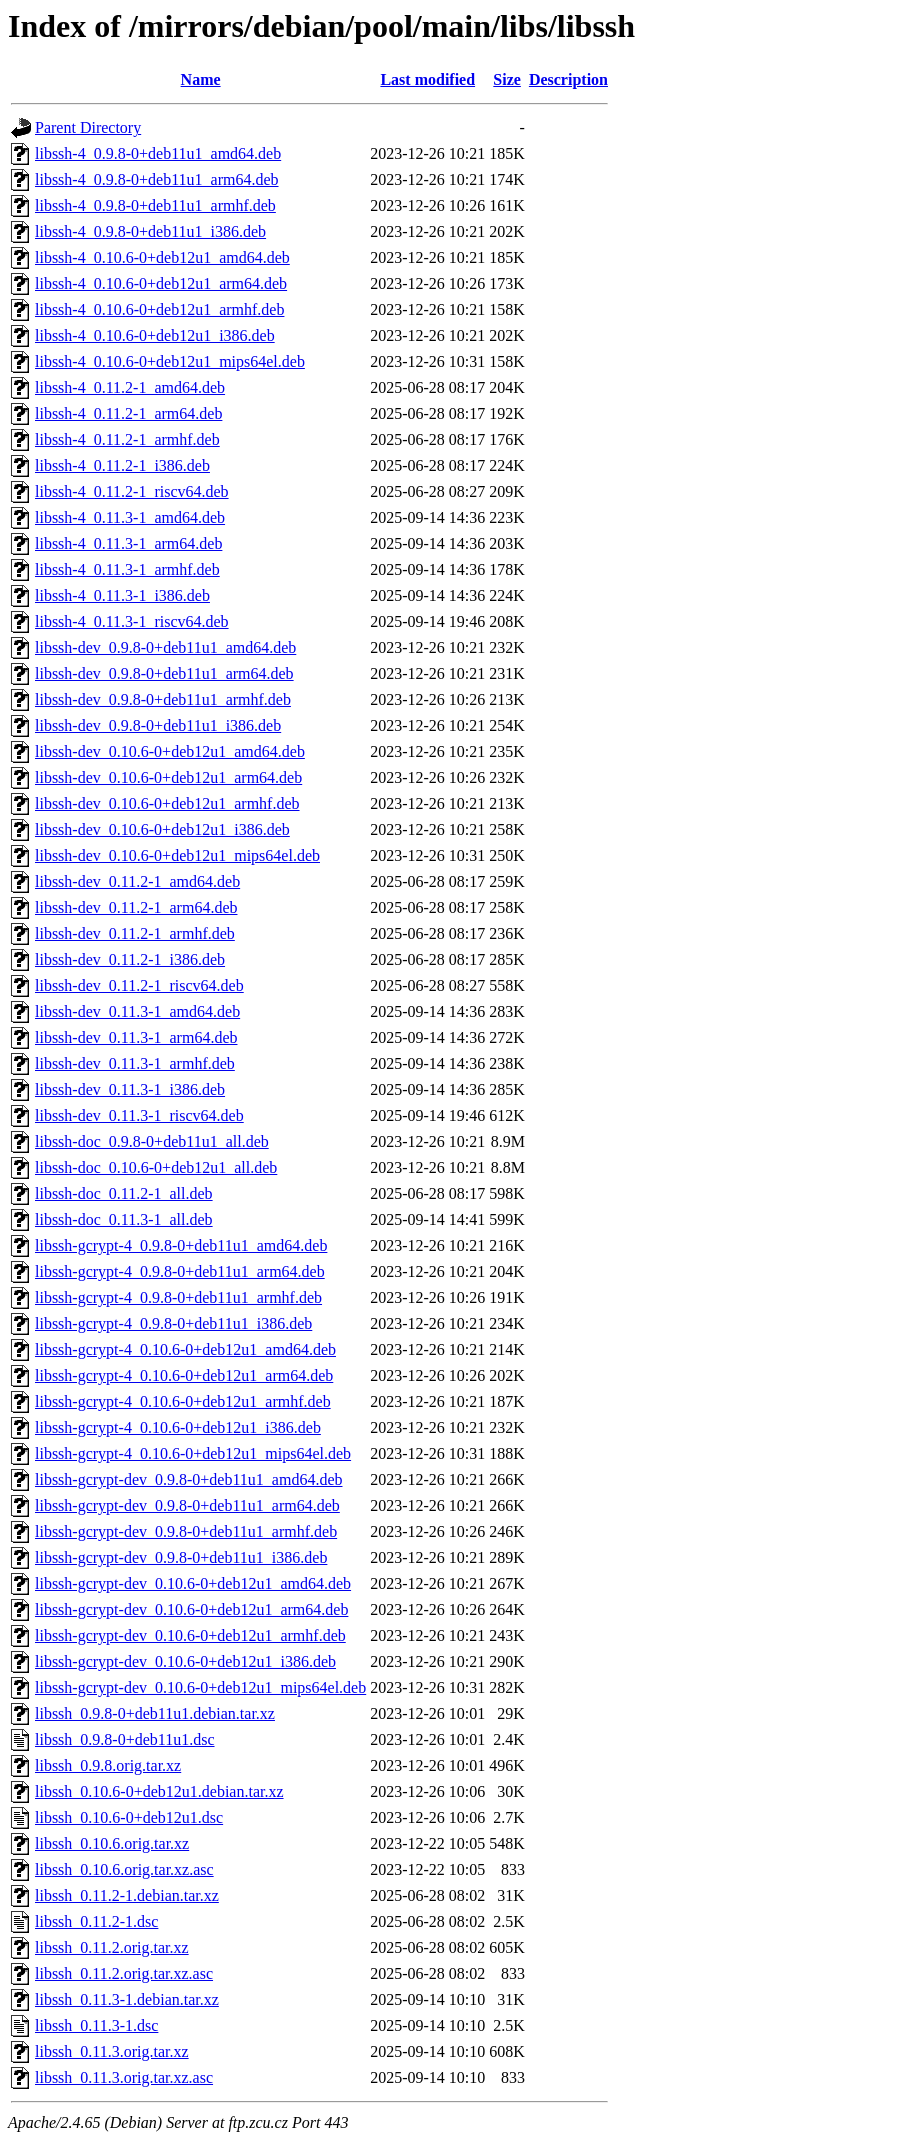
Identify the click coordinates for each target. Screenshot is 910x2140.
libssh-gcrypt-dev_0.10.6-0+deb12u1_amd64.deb (193, 1583)
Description (568, 79)
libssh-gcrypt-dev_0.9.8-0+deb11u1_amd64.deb (188, 1479)
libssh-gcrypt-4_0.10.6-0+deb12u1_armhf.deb (183, 1401)
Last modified (427, 79)
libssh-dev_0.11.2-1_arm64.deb (136, 907)
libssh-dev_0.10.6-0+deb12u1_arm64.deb (168, 777)
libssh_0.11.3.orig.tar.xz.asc (124, 2077)
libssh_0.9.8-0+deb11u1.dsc (125, 1739)
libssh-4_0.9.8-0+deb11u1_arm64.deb (157, 179)
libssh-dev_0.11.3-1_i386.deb (130, 1089)
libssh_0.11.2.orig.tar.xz (112, 1947)
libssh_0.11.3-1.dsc (96, 2025)
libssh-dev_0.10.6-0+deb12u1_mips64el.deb (177, 855)
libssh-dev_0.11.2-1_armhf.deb (135, 933)
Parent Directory (88, 127)
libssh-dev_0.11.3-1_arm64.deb (136, 1037)
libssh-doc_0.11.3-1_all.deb (124, 1219)
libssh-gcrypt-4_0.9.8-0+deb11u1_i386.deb (173, 1323)
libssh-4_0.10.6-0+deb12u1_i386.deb (155, 335)
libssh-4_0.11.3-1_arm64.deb (128, 543)
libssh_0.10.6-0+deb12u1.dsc (129, 1817)
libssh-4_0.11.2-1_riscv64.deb (132, 491)
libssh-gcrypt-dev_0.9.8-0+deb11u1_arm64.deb (187, 1505)
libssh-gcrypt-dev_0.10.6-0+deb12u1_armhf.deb (190, 1635)
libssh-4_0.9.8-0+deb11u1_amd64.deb (158, 153)
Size (507, 79)
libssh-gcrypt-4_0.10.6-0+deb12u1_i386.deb (178, 1427)
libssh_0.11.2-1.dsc (96, 1921)
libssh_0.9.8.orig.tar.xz (108, 1765)
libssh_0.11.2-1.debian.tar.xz (127, 1895)
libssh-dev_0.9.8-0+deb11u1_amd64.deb (165, 647)
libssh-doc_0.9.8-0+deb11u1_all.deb (152, 1141)
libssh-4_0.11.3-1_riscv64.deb (132, 621)
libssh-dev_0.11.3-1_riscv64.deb (139, 1115)
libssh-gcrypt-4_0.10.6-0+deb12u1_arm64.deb (184, 1375)
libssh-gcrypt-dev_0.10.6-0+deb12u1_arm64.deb (191, 1609)
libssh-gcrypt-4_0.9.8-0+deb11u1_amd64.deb (181, 1245)
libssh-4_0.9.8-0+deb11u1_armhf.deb (155, 205)
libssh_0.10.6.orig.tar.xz (112, 1843)
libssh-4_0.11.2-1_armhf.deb (127, 439)
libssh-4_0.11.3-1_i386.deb (122, 595)
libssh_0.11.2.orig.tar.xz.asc (124, 1973)
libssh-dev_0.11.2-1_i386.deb (130, 959)
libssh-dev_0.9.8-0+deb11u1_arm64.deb (164, 673)
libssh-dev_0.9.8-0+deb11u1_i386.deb (158, 725)
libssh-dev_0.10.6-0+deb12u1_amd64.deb (170, 751)
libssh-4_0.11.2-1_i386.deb (122, 465)
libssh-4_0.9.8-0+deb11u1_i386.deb (150, 231)
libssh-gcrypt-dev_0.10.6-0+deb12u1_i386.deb (185, 1661)
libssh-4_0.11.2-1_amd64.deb (130, 387)
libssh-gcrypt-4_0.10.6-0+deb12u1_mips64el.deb (193, 1453)
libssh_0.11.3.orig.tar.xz (112, 2051)
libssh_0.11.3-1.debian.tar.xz (127, 1999)
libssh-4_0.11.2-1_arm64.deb (128, 413)
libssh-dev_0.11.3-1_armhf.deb (135, 1063)
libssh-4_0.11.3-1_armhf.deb (127, 569)
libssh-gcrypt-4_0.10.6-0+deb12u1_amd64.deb (185, 1349)
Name (201, 79)
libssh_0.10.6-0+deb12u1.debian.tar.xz (159, 1791)
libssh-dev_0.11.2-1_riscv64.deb (139, 985)
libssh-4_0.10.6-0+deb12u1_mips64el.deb (170, 361)
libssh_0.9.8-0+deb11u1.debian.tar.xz (155, 1713)
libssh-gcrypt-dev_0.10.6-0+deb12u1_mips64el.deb (200, 1687)
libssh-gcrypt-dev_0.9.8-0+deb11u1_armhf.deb (186, 1531)
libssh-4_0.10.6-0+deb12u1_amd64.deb (162, 257)
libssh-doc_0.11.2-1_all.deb (124, 1193)
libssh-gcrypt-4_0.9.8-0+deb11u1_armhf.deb (178, 1297)
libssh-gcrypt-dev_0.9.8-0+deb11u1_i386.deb (181, 1557)
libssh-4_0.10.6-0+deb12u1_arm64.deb (161, 283)
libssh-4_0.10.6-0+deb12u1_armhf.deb (159, 309)
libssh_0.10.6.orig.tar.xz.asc (124, 1869)
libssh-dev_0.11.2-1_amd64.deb (137, 881)
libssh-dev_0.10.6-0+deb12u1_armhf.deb (167, 803)
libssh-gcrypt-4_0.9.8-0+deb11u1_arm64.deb (180, 1271)
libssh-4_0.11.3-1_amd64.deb (130, 517)
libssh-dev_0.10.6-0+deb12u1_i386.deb (162, 829)
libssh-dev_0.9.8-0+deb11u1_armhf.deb (163, 699)
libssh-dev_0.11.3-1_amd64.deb (137, 1011)
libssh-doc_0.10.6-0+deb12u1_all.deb (156, 1167)
